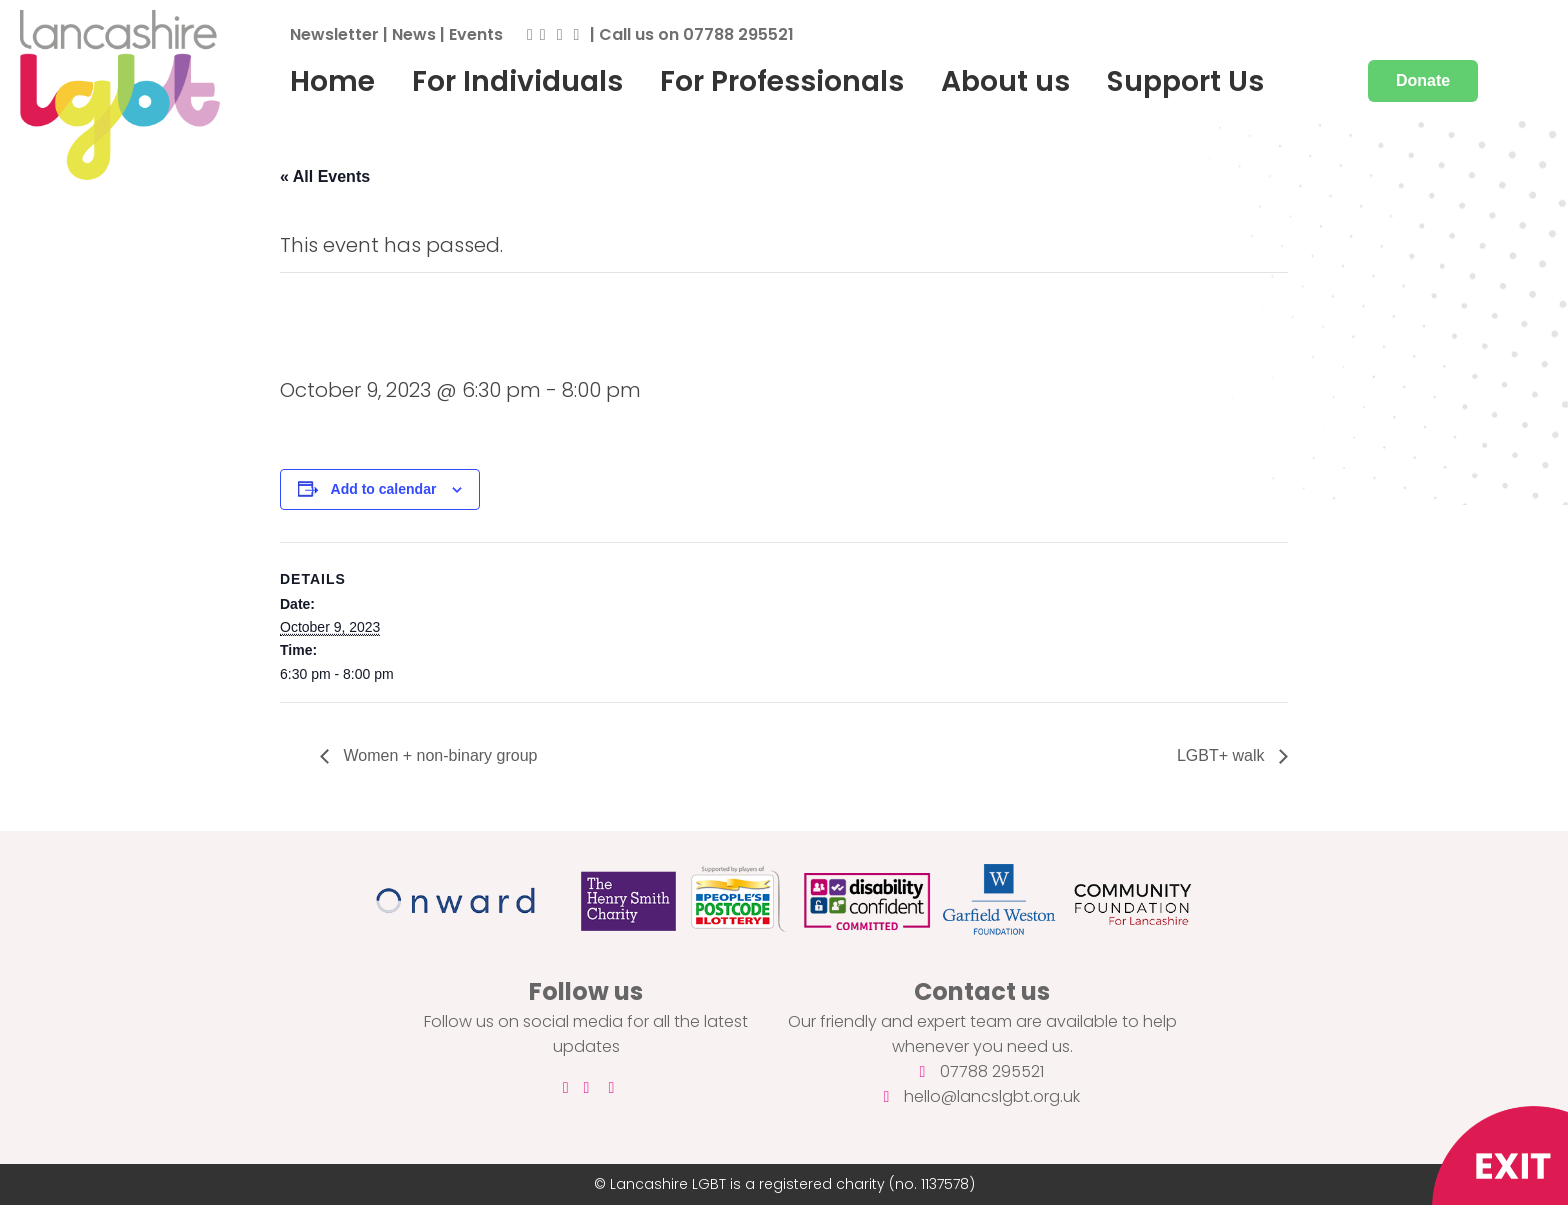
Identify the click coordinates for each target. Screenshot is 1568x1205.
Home (332, 81)
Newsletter (334, 34)
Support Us (1185, 81)
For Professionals (782, 81)
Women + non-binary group (438, 755)
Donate (1423, 80)
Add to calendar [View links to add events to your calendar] (384, 489)
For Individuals (517, 81)
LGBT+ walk (1223, 755)
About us (1005, 81)
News (414, 34)
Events (476, 34)
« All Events (325, 176)
